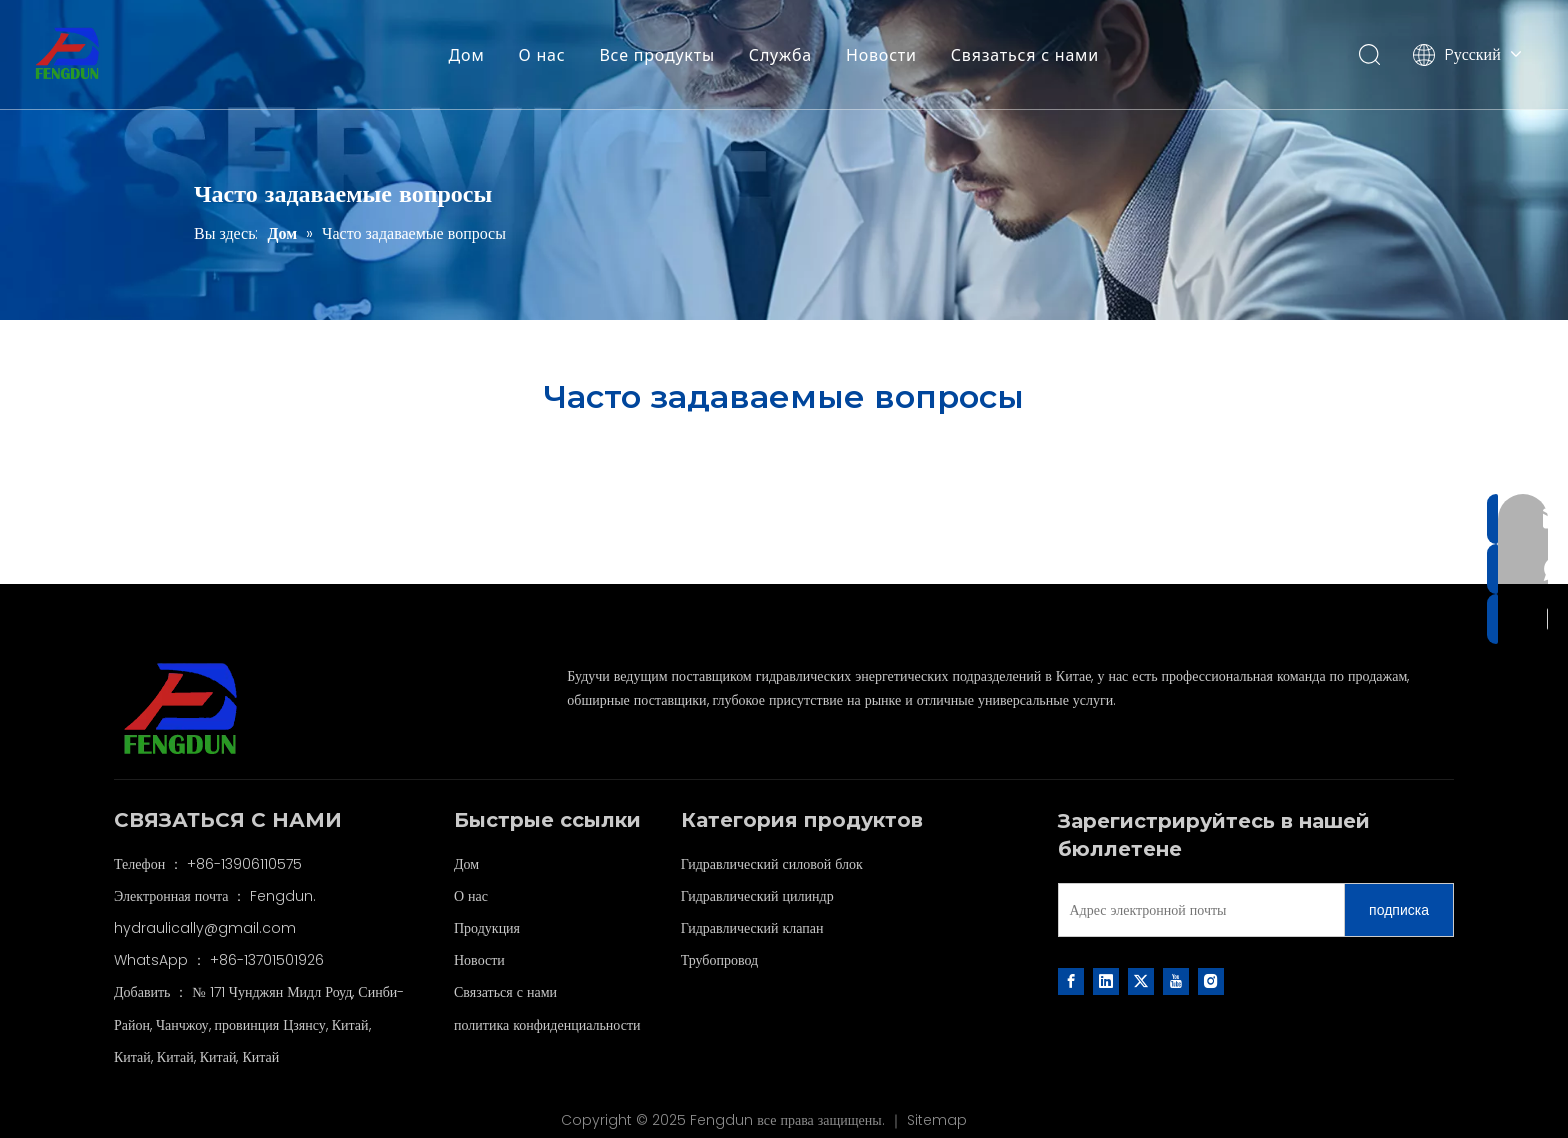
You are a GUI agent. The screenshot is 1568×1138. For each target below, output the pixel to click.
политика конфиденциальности (547, 1025)
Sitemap (937, 1120)
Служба (780, 55)
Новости (881, 55)
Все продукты (657, 55)
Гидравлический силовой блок (772, 864)
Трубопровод (720, 960)
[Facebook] (1071, 981)
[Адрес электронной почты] (1197, 910)
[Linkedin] (1106, 981)
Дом (467, 55)
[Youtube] (1176, 981)
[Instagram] (1211, 981)
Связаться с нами (1025, 55)
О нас (542, 55)
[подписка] (1399, 910)
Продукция (487, 928)
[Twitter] (1141, 981)
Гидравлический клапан (752, 928)
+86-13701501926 (267, 960)
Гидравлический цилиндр (757, 896)
